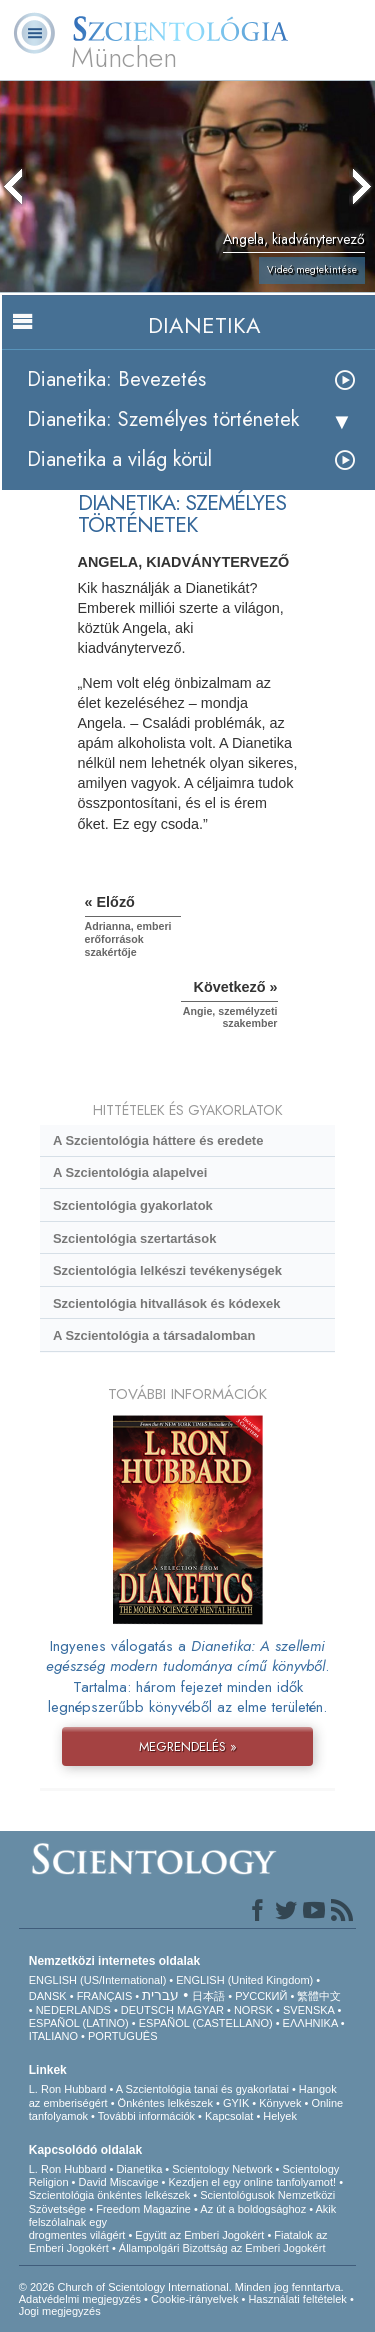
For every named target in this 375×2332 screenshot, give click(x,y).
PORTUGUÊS (122, 2036)
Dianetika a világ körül (119, 459)
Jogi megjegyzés (60, 2311)
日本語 (208, 1996)
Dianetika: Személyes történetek (163, 419)
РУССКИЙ (261, 1996)
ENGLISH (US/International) (98, 1980)
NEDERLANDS (73, 2010)
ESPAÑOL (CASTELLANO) (206, 2023)
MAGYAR (200, 2010)
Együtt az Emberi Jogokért (199, 2235)
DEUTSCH (147, 2010)
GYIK (236, 2103)
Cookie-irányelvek (194, 2299)
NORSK (253, 2010)
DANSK (48, 1996)
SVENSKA (308, 2010)
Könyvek (280, 2103)
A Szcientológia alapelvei (130, 1172)
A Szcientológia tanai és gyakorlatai (202, 2089)
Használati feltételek (297, 2299)
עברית (160, 1995)
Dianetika (139, 2169)
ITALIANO (53, 2036)
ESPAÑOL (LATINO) (79, 2023)
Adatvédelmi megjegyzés (80, 2299)
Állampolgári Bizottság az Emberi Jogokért (222, 2248)
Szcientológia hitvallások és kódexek (167, 1303)
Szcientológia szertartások (134, 1238)
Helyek (280, 2116)
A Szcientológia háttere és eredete (158, 1140)
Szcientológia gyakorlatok (133, 1205)
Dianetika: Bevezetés (116, 379)
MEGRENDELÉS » (188, 1746)
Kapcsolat (229, 2116)
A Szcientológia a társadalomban (154, 1335)
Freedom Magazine (143, 2209)
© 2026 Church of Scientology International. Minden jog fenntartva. (181, 2287)
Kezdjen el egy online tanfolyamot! (253, 2182)
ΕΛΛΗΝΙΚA (310, 2023)
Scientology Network (222, 2169)
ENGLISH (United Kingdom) (244, 1980)
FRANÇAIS (105, 1996)
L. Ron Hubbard (68, 2089)
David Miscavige (118, 2182)
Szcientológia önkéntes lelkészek (109, 2195)
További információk (146, 2116)
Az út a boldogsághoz (253, 2209)
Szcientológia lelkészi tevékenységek (167, 1270)
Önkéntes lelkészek (165, 2103)
